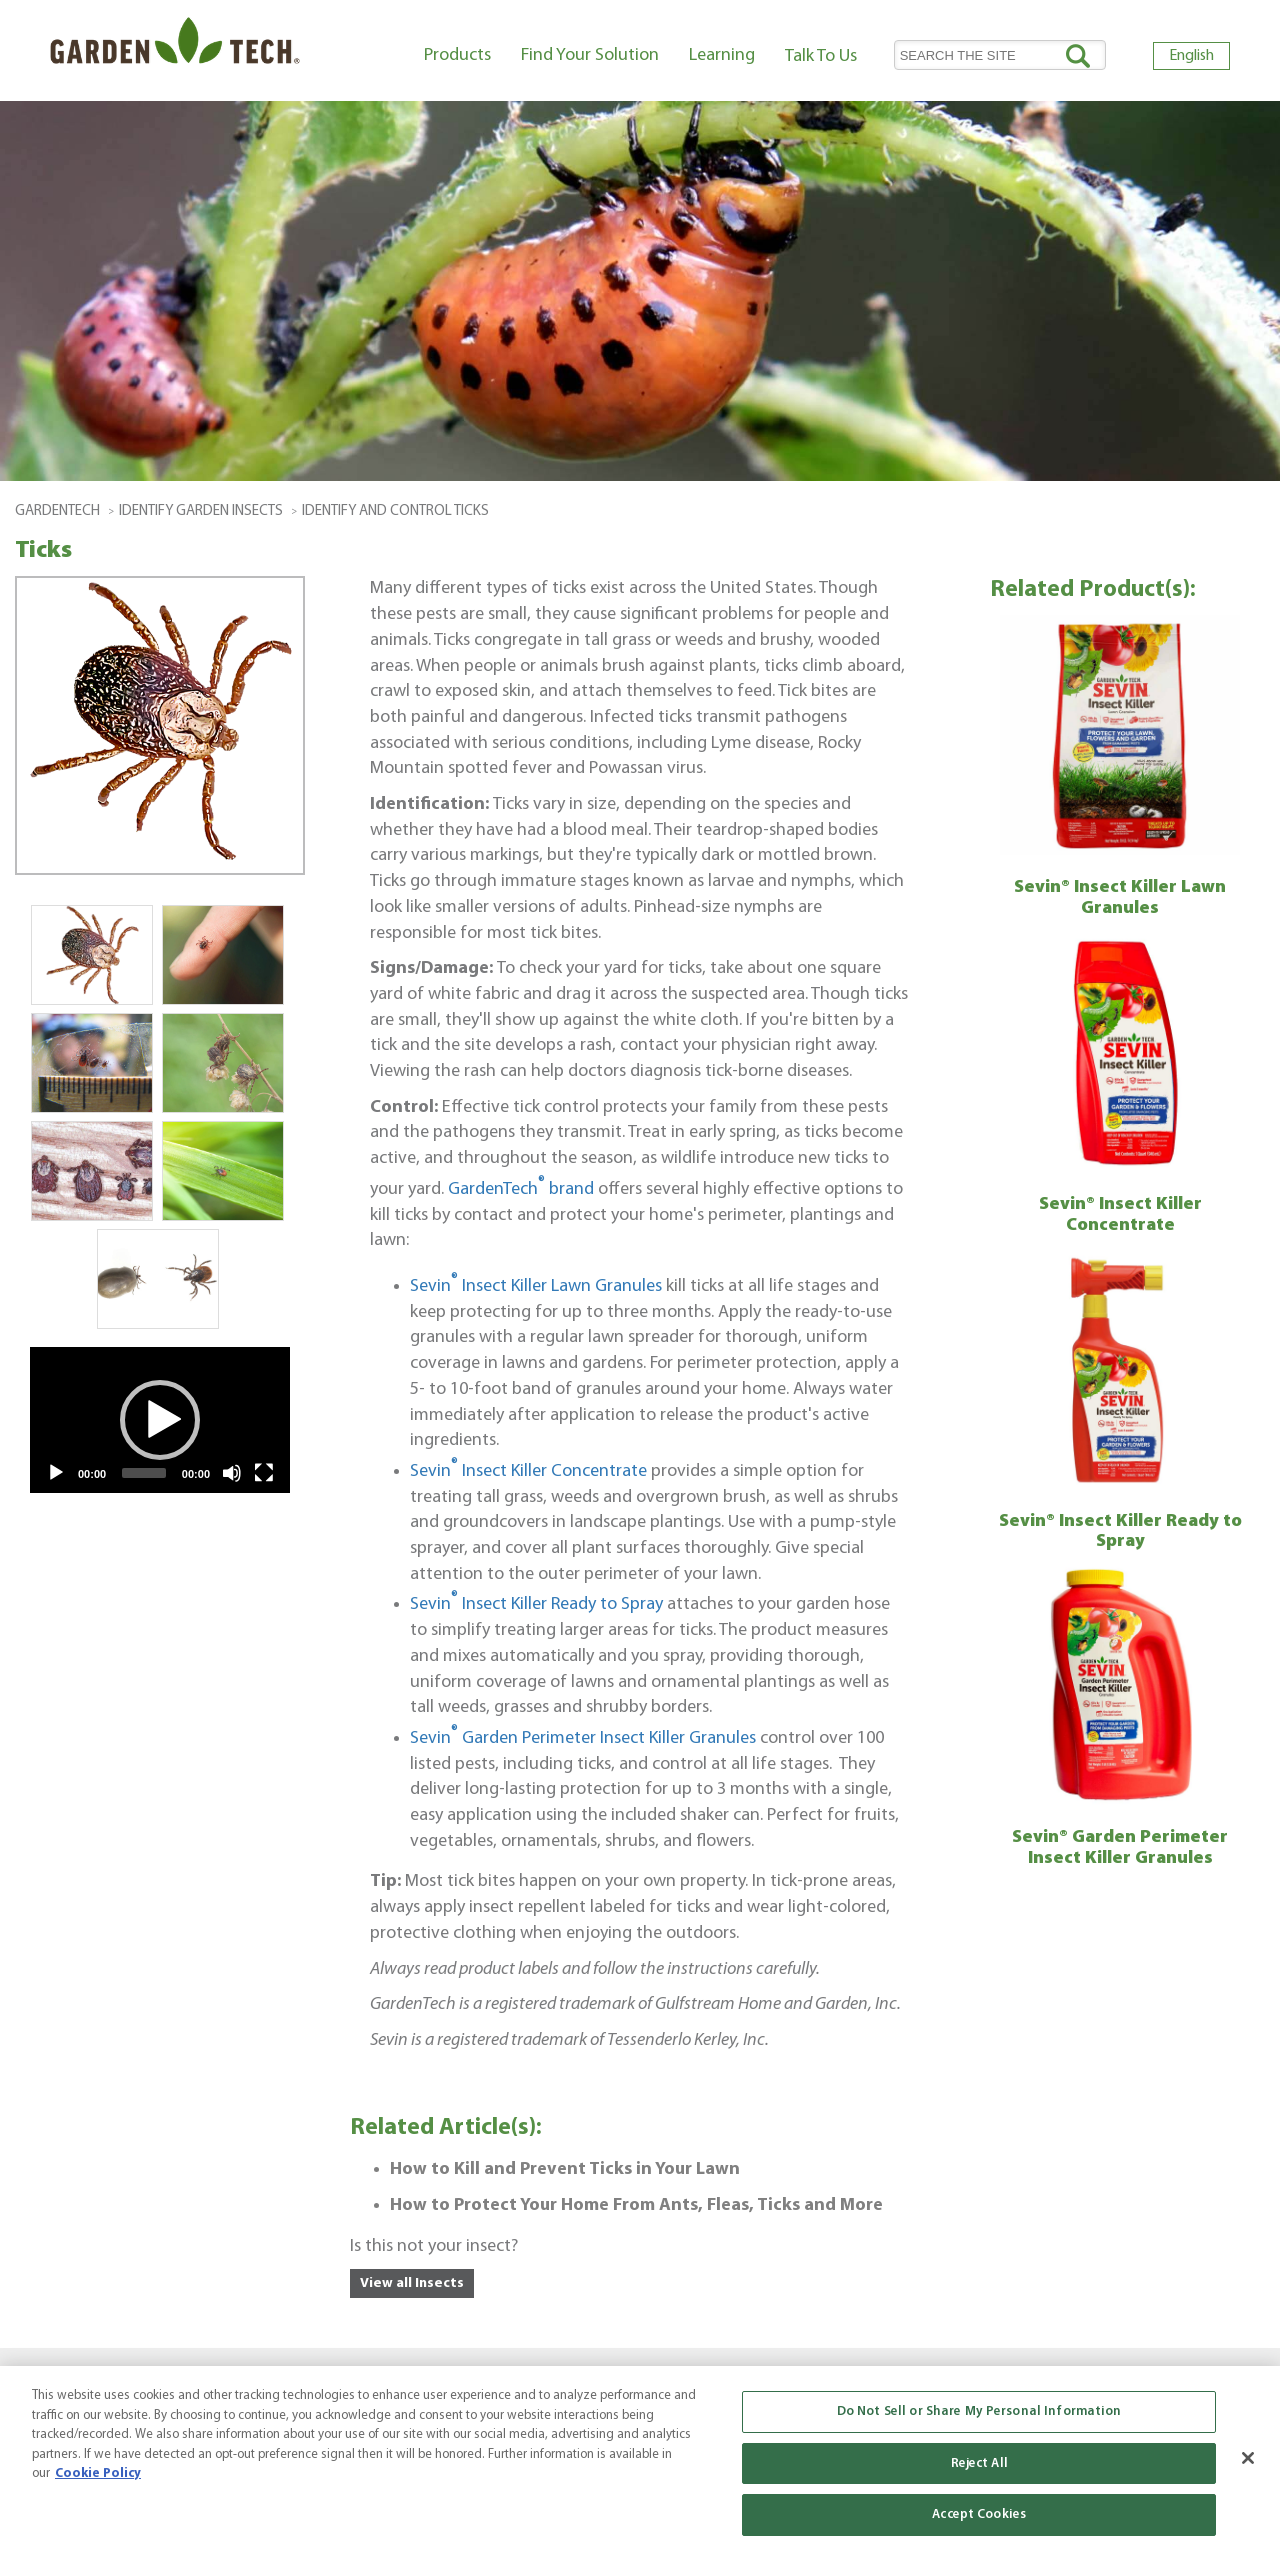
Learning (722, 55)
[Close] (1248, 2458)
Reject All (979, 2463)
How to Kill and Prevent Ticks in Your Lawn (565, 2169)
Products (457, 55)
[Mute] (232, 1473)
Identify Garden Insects (201, 511)
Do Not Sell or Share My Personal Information (979, 2411)
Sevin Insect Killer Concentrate (528, 1471)
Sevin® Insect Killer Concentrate (1120, 1215)
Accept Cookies (979, 2514)
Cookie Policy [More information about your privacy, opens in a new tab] (98, 2473)
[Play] (56, 1473)
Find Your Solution (590, 55)
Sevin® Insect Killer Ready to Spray (1120, 1532)
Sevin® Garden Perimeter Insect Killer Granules (1120, 1848)
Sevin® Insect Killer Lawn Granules (1120, 898)
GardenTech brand (521, 1189)
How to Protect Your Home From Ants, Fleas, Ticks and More (636, 2205)
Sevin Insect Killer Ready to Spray (536, 1604)
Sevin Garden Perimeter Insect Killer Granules (583, 1738)
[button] (160, 1420)
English (1191, 56)
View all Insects (412, 2283)
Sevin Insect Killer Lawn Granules (536, 1286)
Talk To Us (821, 56)
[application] (160, 1420)
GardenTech (57, 511)
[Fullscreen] (264, 1473)
